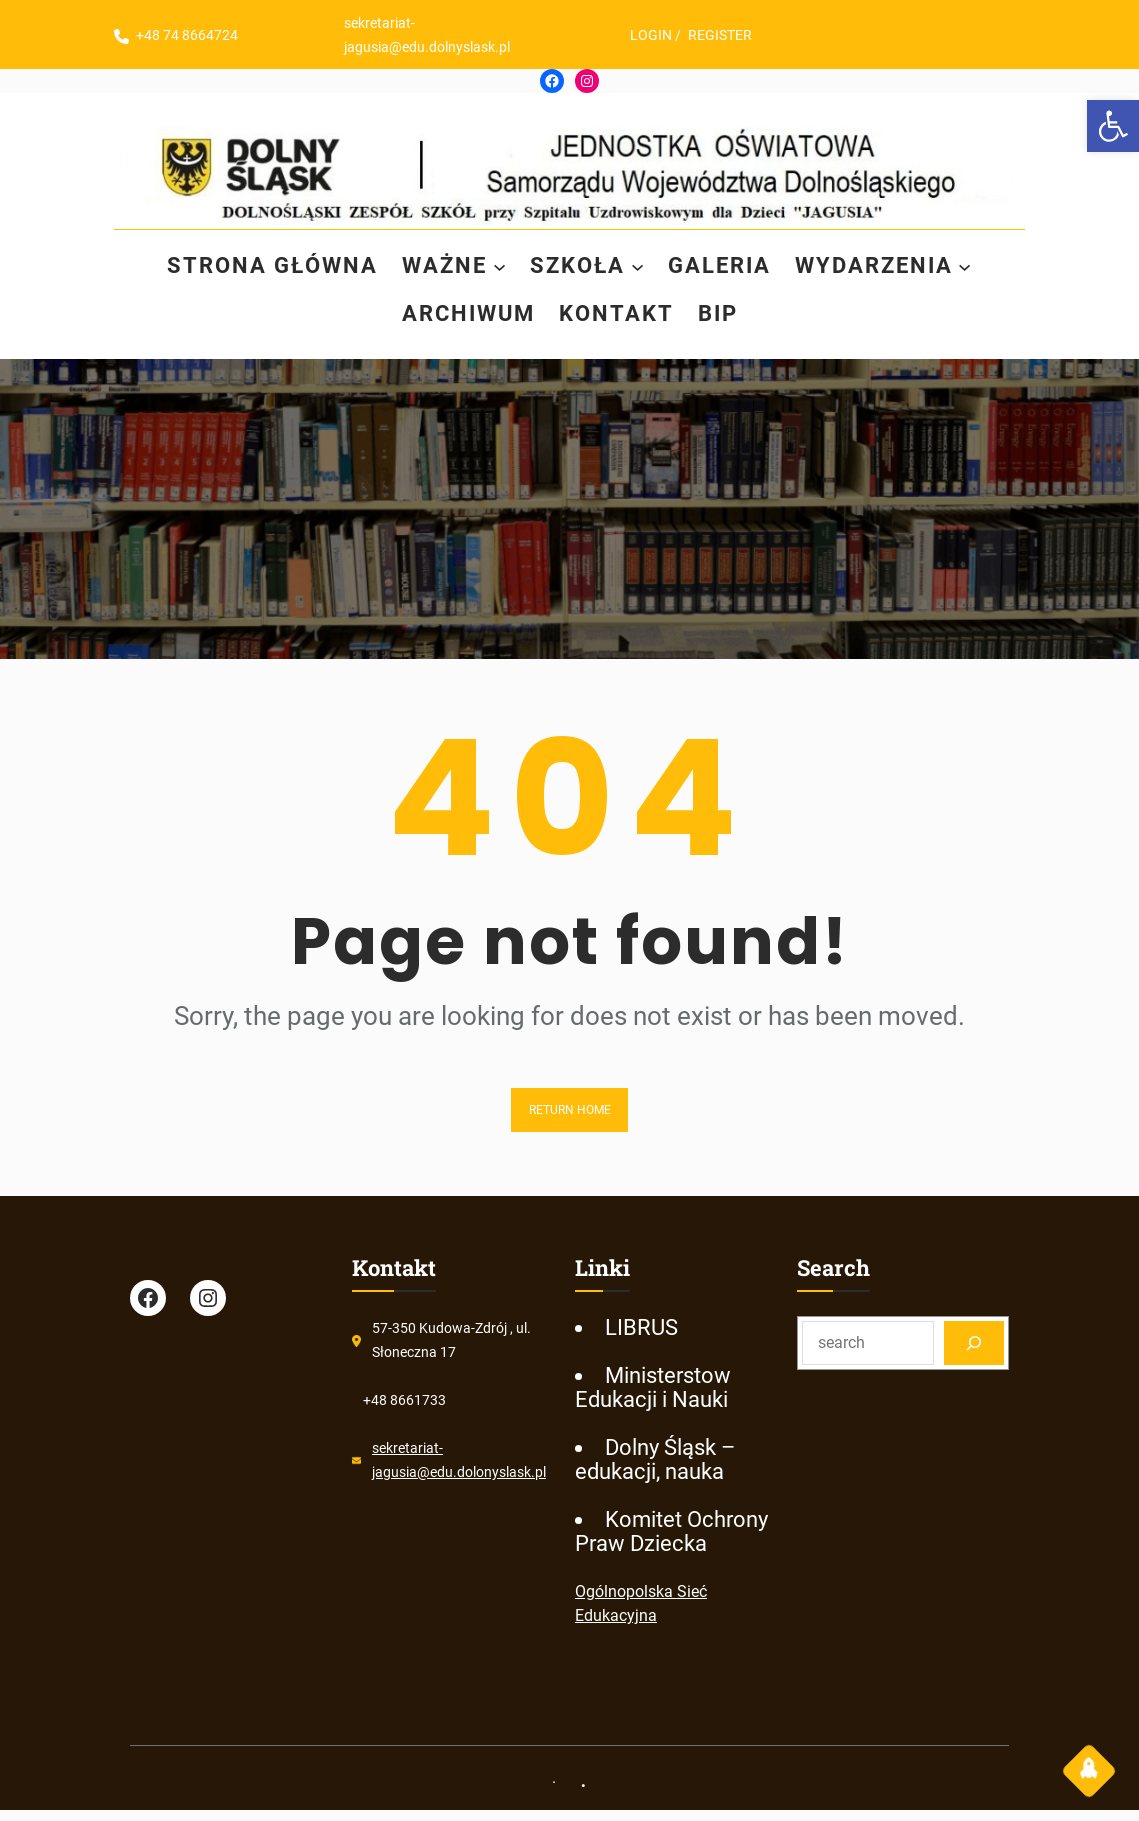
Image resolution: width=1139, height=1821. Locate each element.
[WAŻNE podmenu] (495, 267)
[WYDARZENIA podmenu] (989, 267)
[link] (1113, 126)
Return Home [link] (570, 1110)
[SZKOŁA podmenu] (641, 267)
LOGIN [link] (662, 35)
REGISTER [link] (731, 35)
